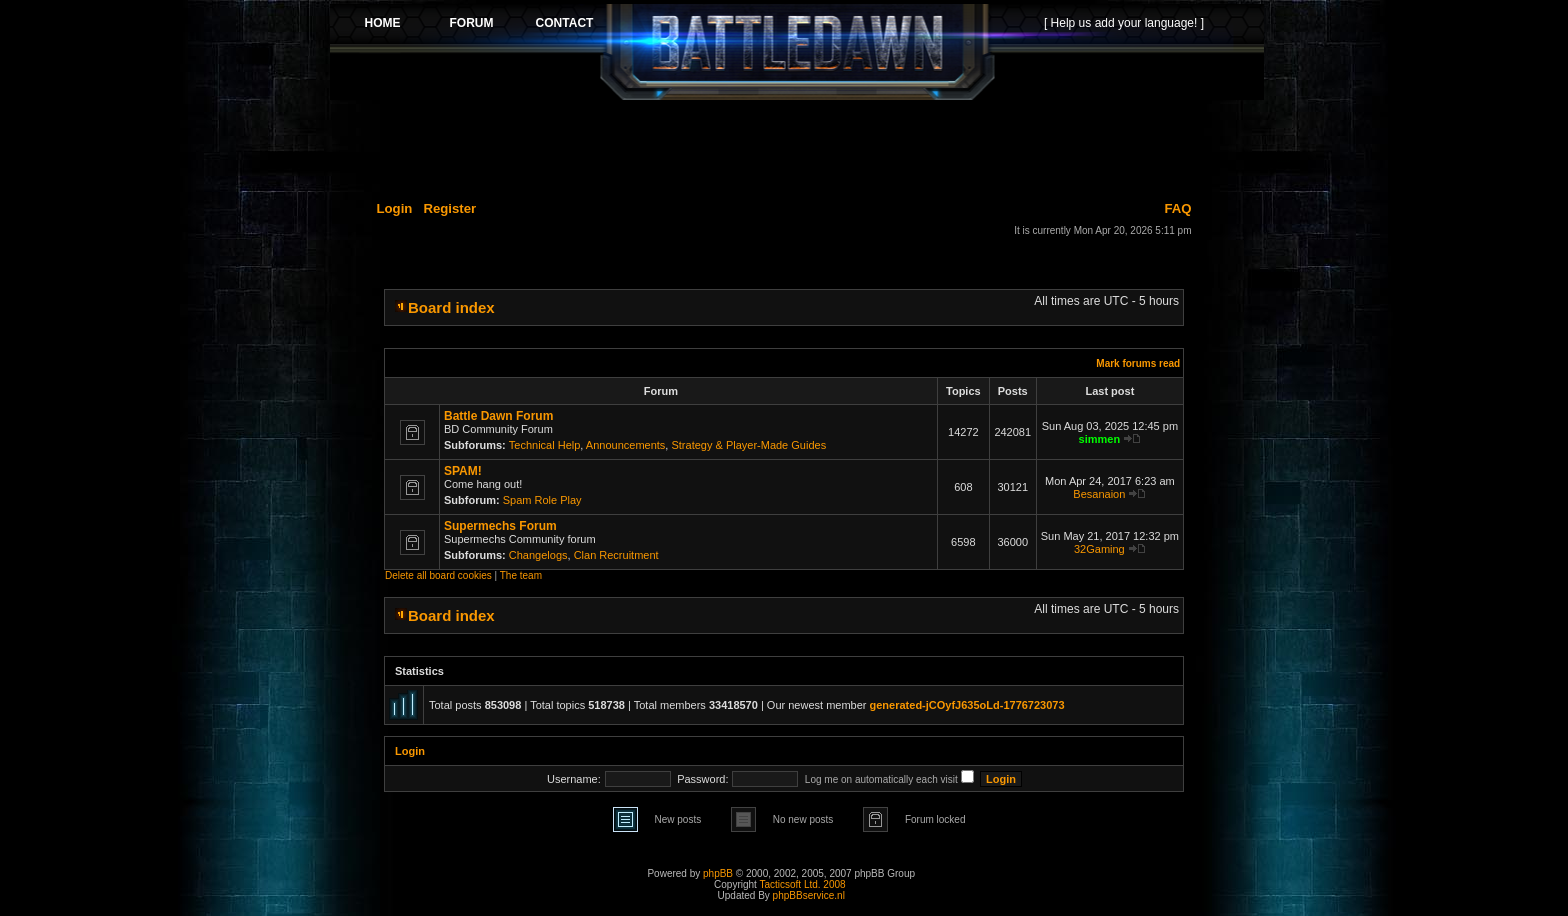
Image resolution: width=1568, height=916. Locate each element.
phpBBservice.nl (809, 895)
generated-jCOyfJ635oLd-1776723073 (967, 705)
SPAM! (463, 471)
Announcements (626, 445)
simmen (1100, 439)
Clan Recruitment (616, 555)
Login (395, 208)
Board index (451, 307)
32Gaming (1099, 549)
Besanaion (1099, 494)
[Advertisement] (797, 147)
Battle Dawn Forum (498, 416)
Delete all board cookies (438, 575)
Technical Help (545, 445)
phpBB (718, 873)
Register (449, 208)
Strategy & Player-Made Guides (748, 445)
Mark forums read (1138, 363)
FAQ (1177, 208)
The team (521, 575)
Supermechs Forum (500, 526)
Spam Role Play (542, 500)
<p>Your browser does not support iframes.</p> (797, 52)
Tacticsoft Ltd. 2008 (802, 884)
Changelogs (538, 555)
